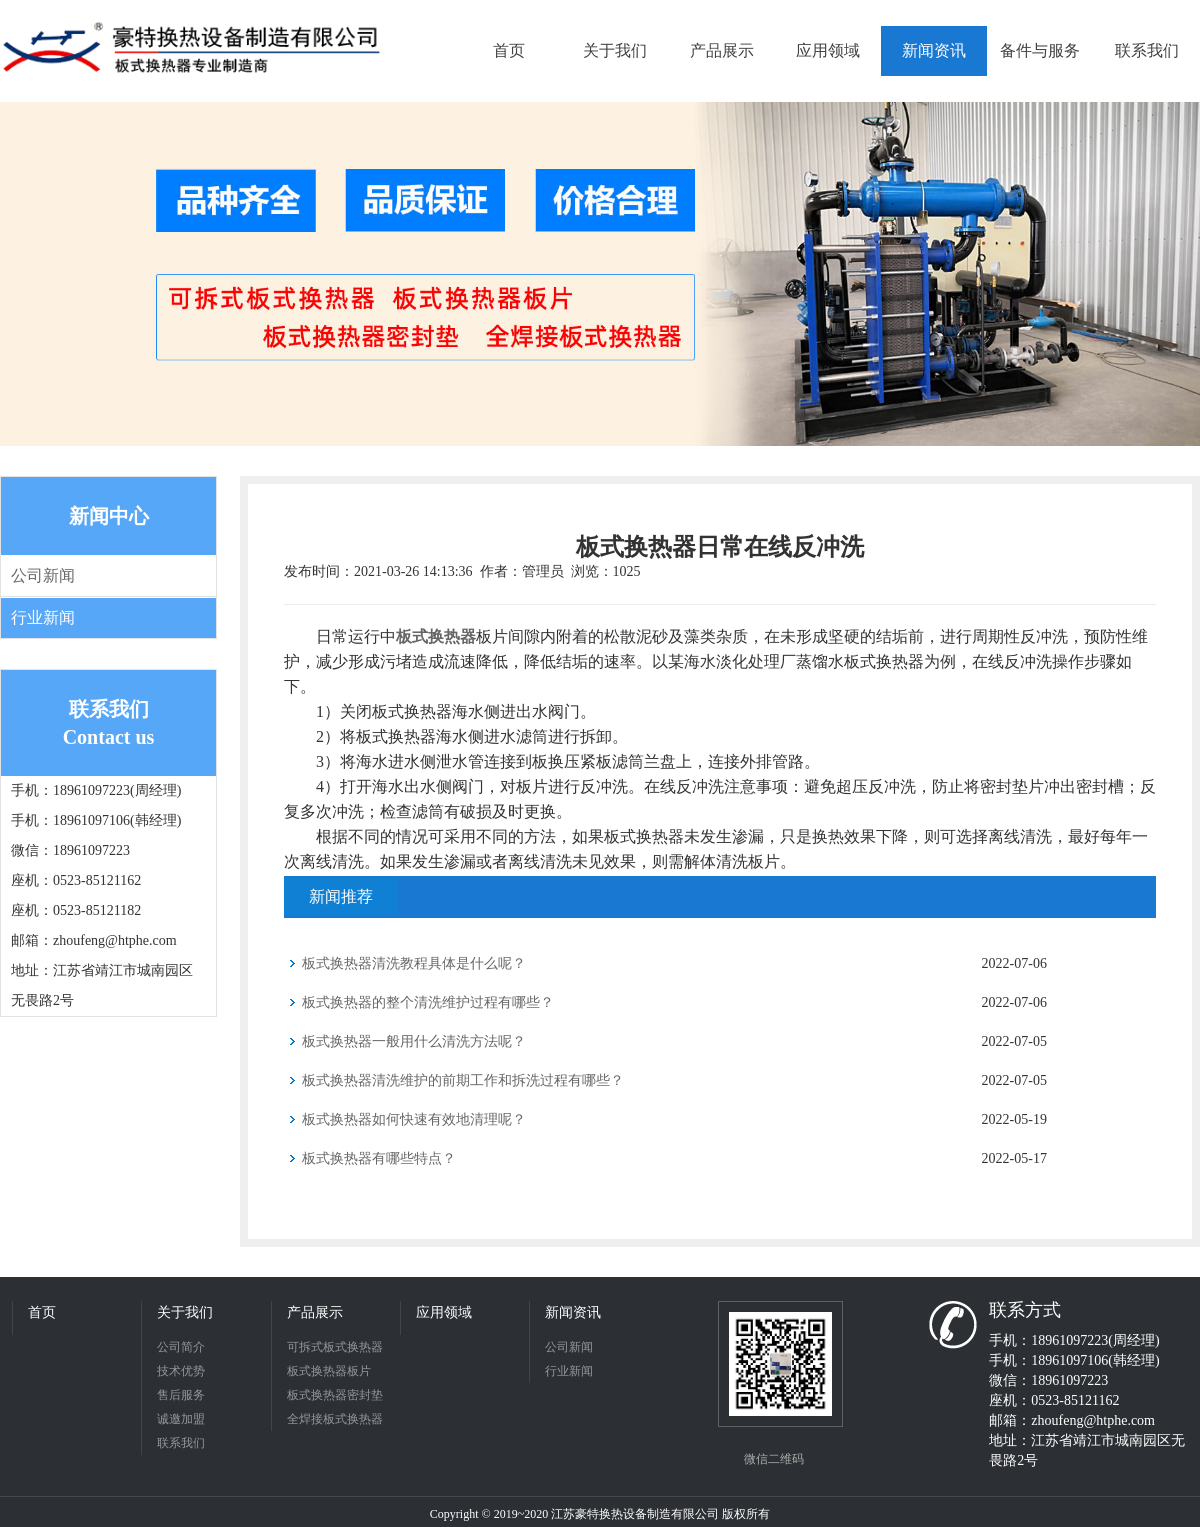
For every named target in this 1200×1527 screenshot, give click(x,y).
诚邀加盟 (181, 1419)
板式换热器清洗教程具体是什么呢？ (414, 963)
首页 (42, 1312)
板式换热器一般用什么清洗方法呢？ (414, 1041)
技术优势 (181, 1371)
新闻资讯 (573, 1312)
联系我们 (181, 1443)
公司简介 (181, 1347)
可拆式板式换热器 (335, 1347)
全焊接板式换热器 (335, 1419)
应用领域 (444, 1312)
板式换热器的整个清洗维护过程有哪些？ (428, 1002)
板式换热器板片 (329, 1371)
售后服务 (181, 1395)
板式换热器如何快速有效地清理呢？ (414, 1119)
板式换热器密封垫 (335, 1395)
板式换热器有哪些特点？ (379, 1158)
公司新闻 (43, 575)
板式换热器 (436, 636)
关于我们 (185, 1312)
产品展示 (315, 1312)
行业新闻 (43, 617)
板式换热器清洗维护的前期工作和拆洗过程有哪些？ (463, 1080)
